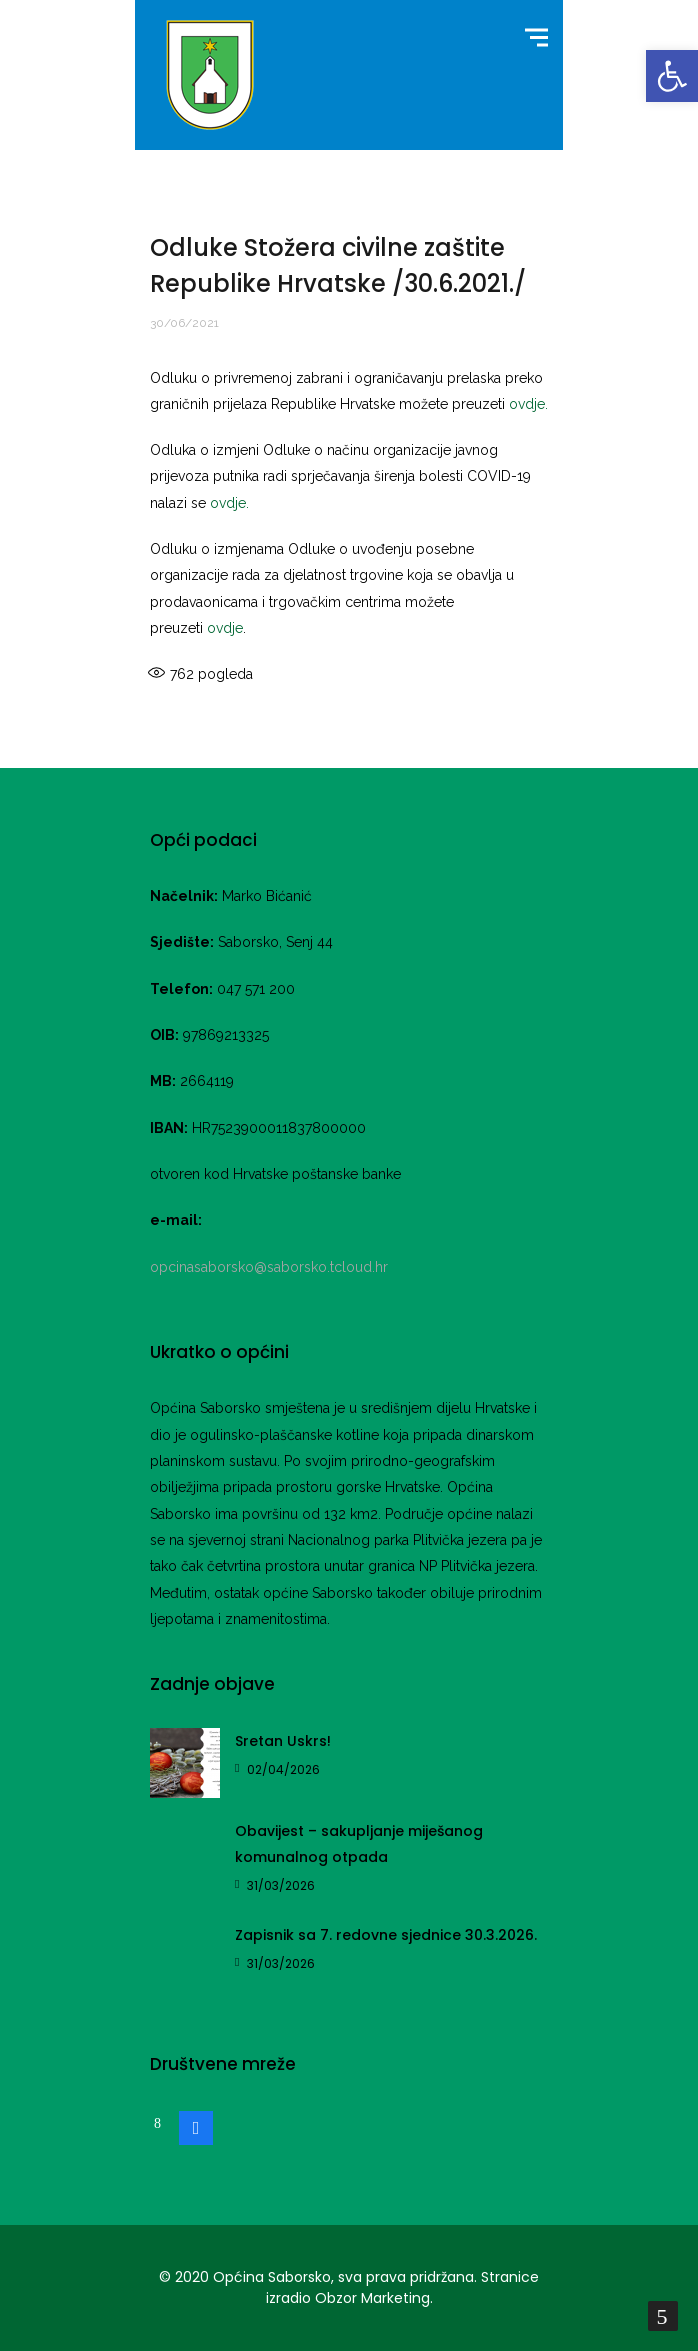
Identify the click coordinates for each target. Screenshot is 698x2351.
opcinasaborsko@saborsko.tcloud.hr (269, 1267)
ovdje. (528, 404)
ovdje (225, 628)
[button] (672, 76)
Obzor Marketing (372, 2298)
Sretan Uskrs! (283, 1741)
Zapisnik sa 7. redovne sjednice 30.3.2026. (386, 1935)
